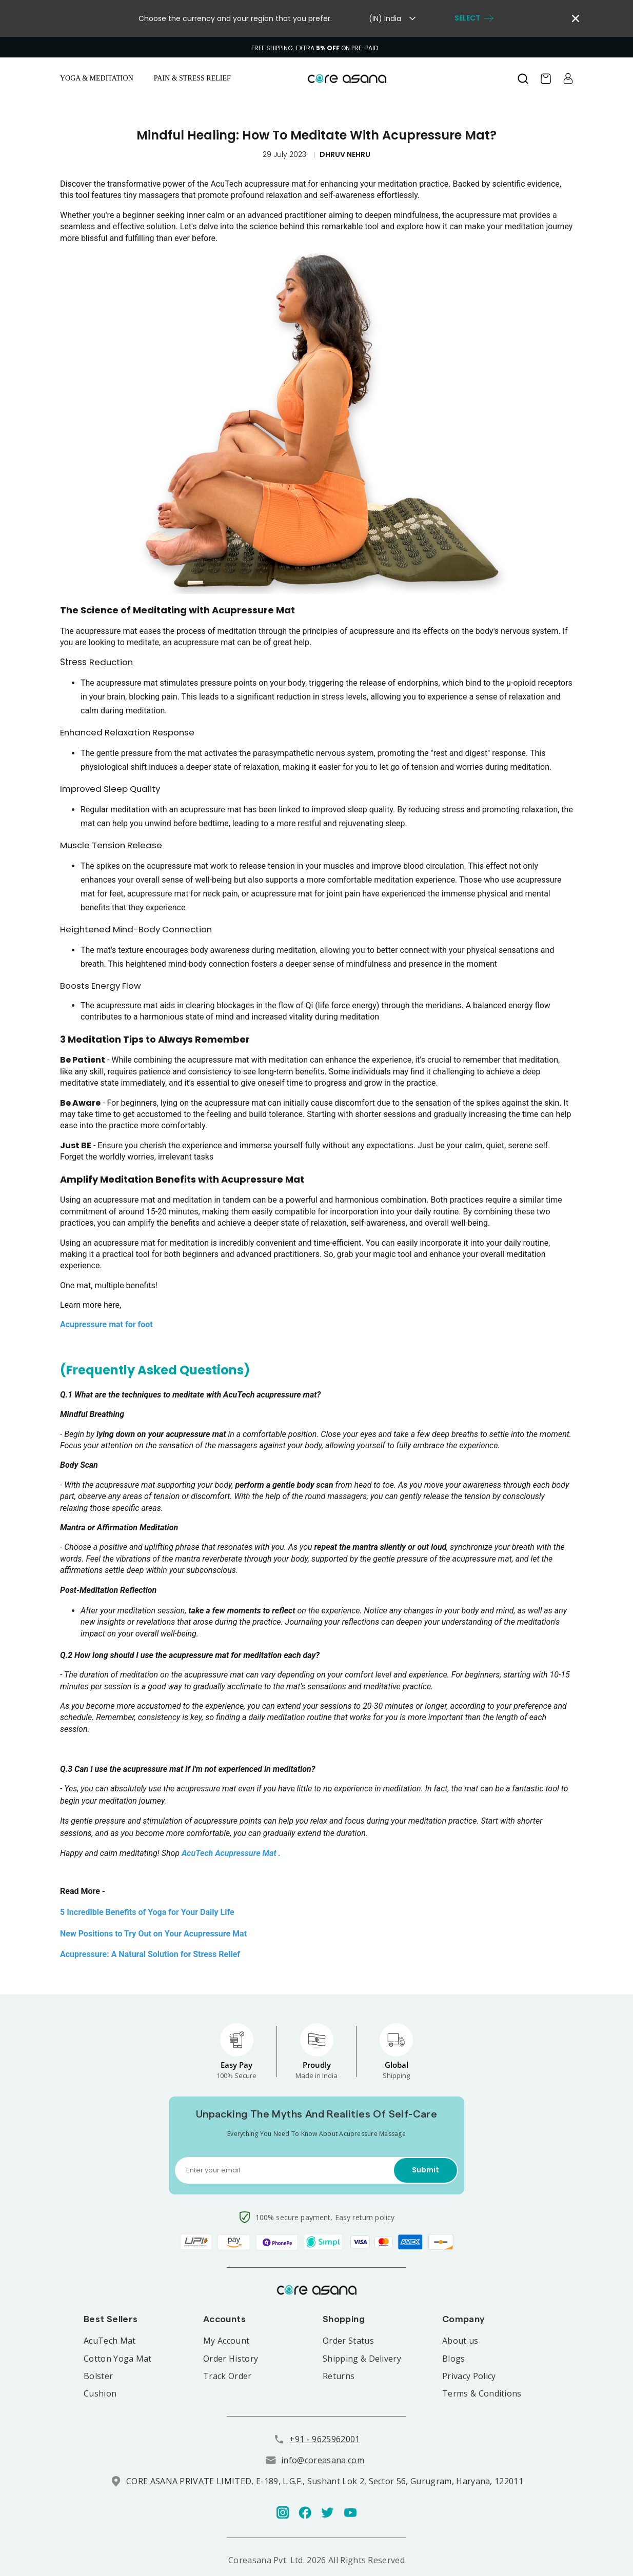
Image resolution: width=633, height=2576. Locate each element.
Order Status (348, 2340)
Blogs (453, 2358)
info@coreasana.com (322, 2460)
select (474, 18)
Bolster (98, 2376)
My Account (226, 2340)
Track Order (227, 2376)
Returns (338, 2376)
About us (460, 2340)
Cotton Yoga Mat (118, 2358)
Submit (425, 2170)
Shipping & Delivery (362, 2358)
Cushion (100, 2393)
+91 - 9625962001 (324, 2439)
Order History (230, 2358)
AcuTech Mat (110, 2340)
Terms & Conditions (482, 2393)
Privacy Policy (469, 2376)
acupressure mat (235, 1103)
